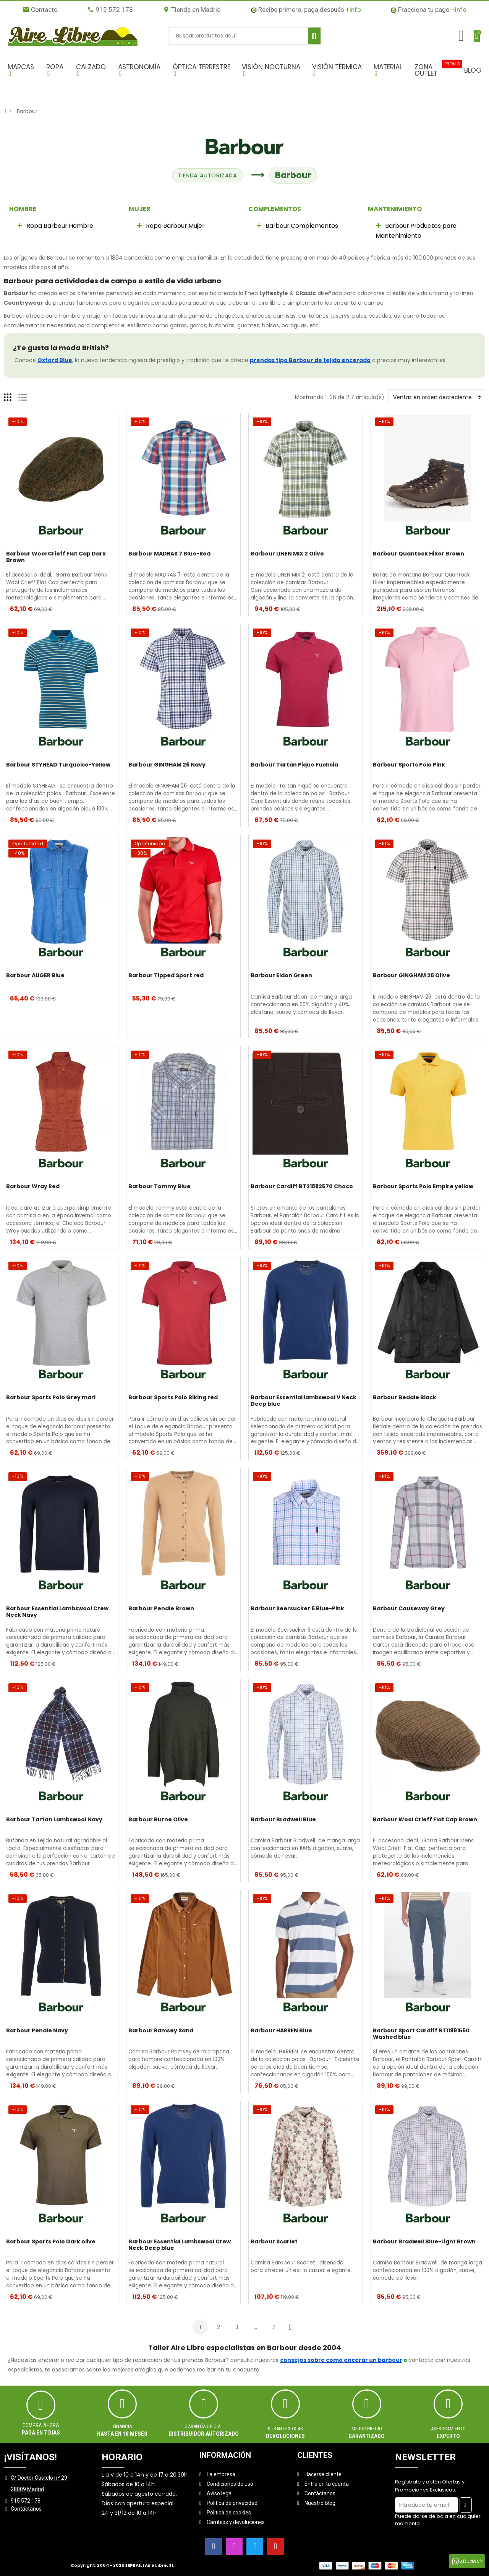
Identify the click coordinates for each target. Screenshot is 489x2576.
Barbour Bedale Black (404, 1397)
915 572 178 (110, 9)
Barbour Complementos (301, 226)
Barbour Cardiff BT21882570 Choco (302, 1186)
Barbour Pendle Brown (161, 1608)
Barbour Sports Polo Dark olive (51, 2241)
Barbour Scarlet (274, 2241)
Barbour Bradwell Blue (283, 1819)
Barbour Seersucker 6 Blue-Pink (297, 1608)
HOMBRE (22, 209)
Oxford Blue (54, 360)
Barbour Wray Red (33, 1186)
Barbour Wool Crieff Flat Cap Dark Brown (56, 557)
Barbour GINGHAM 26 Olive (411, 975)
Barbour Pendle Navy (37, 2030)
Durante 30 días (285, 2428)
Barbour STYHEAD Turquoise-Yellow (58, 765)
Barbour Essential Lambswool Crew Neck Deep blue (179, 2245)
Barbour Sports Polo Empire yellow (423, 1186)
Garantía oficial (204, 2426)
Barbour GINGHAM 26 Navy (167, 765)
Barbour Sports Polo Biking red (173, 1397)
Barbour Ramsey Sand (160, 2030)
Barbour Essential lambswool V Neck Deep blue (303, 1401)
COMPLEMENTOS (274, 209)
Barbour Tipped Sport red (166, 975)
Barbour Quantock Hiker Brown (418, 554)
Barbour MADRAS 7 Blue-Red (169, 554)
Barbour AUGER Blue (35, 975)
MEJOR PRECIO (366, 2428)
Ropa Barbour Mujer (174, 226)
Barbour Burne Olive (158, 1819)
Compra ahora (41, 2425)
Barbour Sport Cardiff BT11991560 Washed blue (421, 2034)
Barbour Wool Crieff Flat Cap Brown (425, 1819)
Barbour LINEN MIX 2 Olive (287, 554)
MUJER (140, 209)
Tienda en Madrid (192, 9)
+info (353, 9)
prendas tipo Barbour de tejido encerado (310, 360)
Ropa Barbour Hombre (59, 226)
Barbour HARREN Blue (281, 2030)
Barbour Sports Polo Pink (409, 765)
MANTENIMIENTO (395, 209)
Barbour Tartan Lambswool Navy (54, 1819)
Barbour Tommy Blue (159, 1186)
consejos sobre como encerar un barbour (341, 2360)
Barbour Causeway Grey (409, 1608)
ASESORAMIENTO (448, 2428)
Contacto (40, 9)
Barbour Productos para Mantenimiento (416, 231)
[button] (23, 70)
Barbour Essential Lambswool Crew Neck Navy (57, 1612)
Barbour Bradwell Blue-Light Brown (424, 2241)
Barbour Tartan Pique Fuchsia (294, 765)
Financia (122, 2426)
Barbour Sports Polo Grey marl (51, 1397)
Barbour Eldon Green (281, 975)
